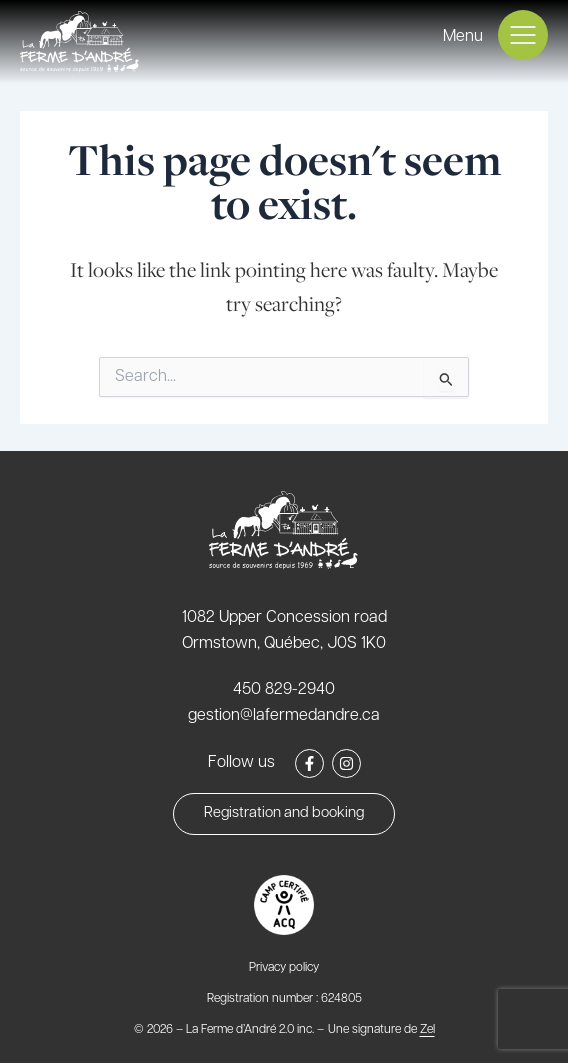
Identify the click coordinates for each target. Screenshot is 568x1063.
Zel (427, 1030)
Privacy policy (284, 968)
